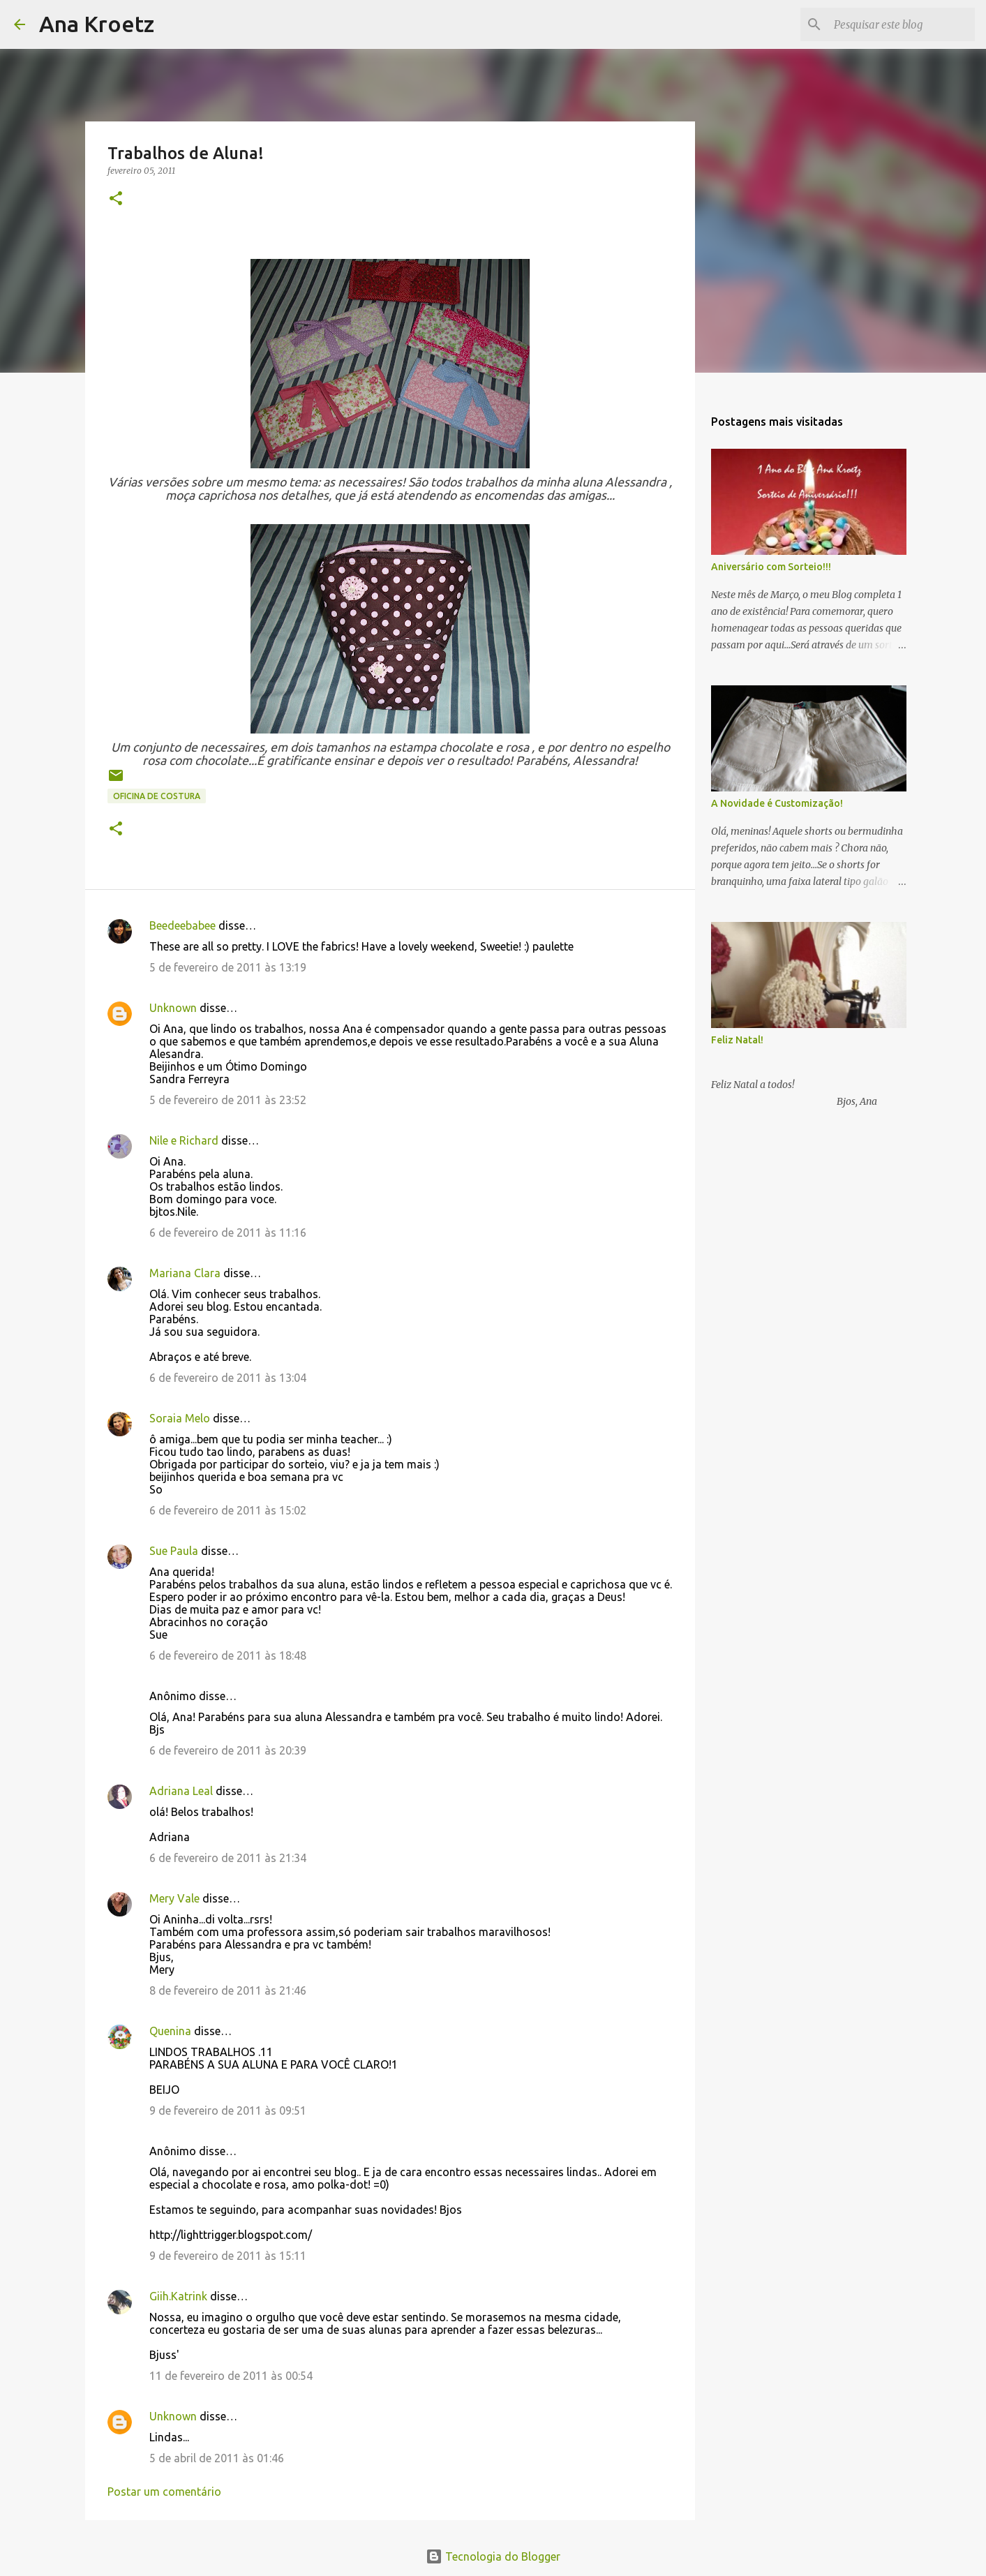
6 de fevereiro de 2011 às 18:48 (227, 1655)
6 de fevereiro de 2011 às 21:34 (227, 1858)
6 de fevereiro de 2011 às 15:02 (227, 1510)
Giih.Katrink (178, 2296)
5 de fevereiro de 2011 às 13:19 (227, 967)
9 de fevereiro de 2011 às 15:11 (227, 2255)
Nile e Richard (183, 1140)
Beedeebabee (182, 925)
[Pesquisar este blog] (901, 24)
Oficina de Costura (156, 796)
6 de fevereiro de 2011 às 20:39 (227, 1750)
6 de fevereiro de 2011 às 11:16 (227, 1232)
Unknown (173, 1008)
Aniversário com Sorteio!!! (771, 566)
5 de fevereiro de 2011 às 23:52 (227, 1100)
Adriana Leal (181, 1791)
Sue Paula (173, 1550)
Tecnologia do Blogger (493, 2556)
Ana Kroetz (96, 23)
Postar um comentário (164, 2491)
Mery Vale (174, 1898)
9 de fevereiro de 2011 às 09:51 (227, 2110)
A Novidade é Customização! (777, 803)
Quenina (170, 2031)
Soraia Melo (179, 1418)
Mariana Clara (185, 1273)
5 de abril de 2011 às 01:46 (216, 2458)
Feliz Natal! (737, 1039)
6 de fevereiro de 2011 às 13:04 (227, 1377)
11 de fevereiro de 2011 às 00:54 (231, 2375)
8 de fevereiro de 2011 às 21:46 (227, 1990)
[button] (115, 199)
